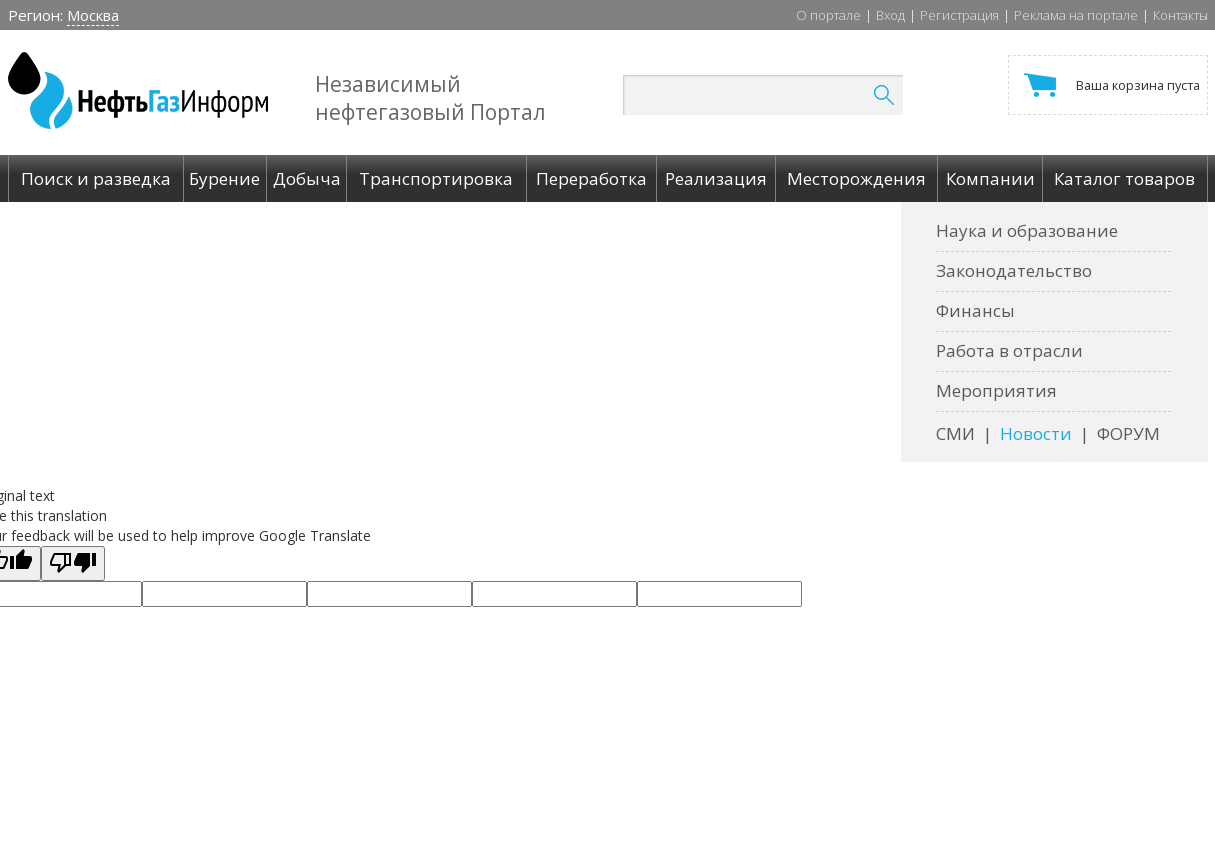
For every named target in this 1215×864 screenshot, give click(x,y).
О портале (828, 15)
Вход (890, 15)
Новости (1036, 433)
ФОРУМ (1128, 433)
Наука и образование (1027, 230)
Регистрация (959, 15)
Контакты (1180, 15)
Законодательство (1014, 270)
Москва (93, 15)
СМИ (955, 433)
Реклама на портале (1076, 15)
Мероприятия (996, 390)
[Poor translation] (73, 563)
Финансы (975, 310)
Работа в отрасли (1009, 350)
